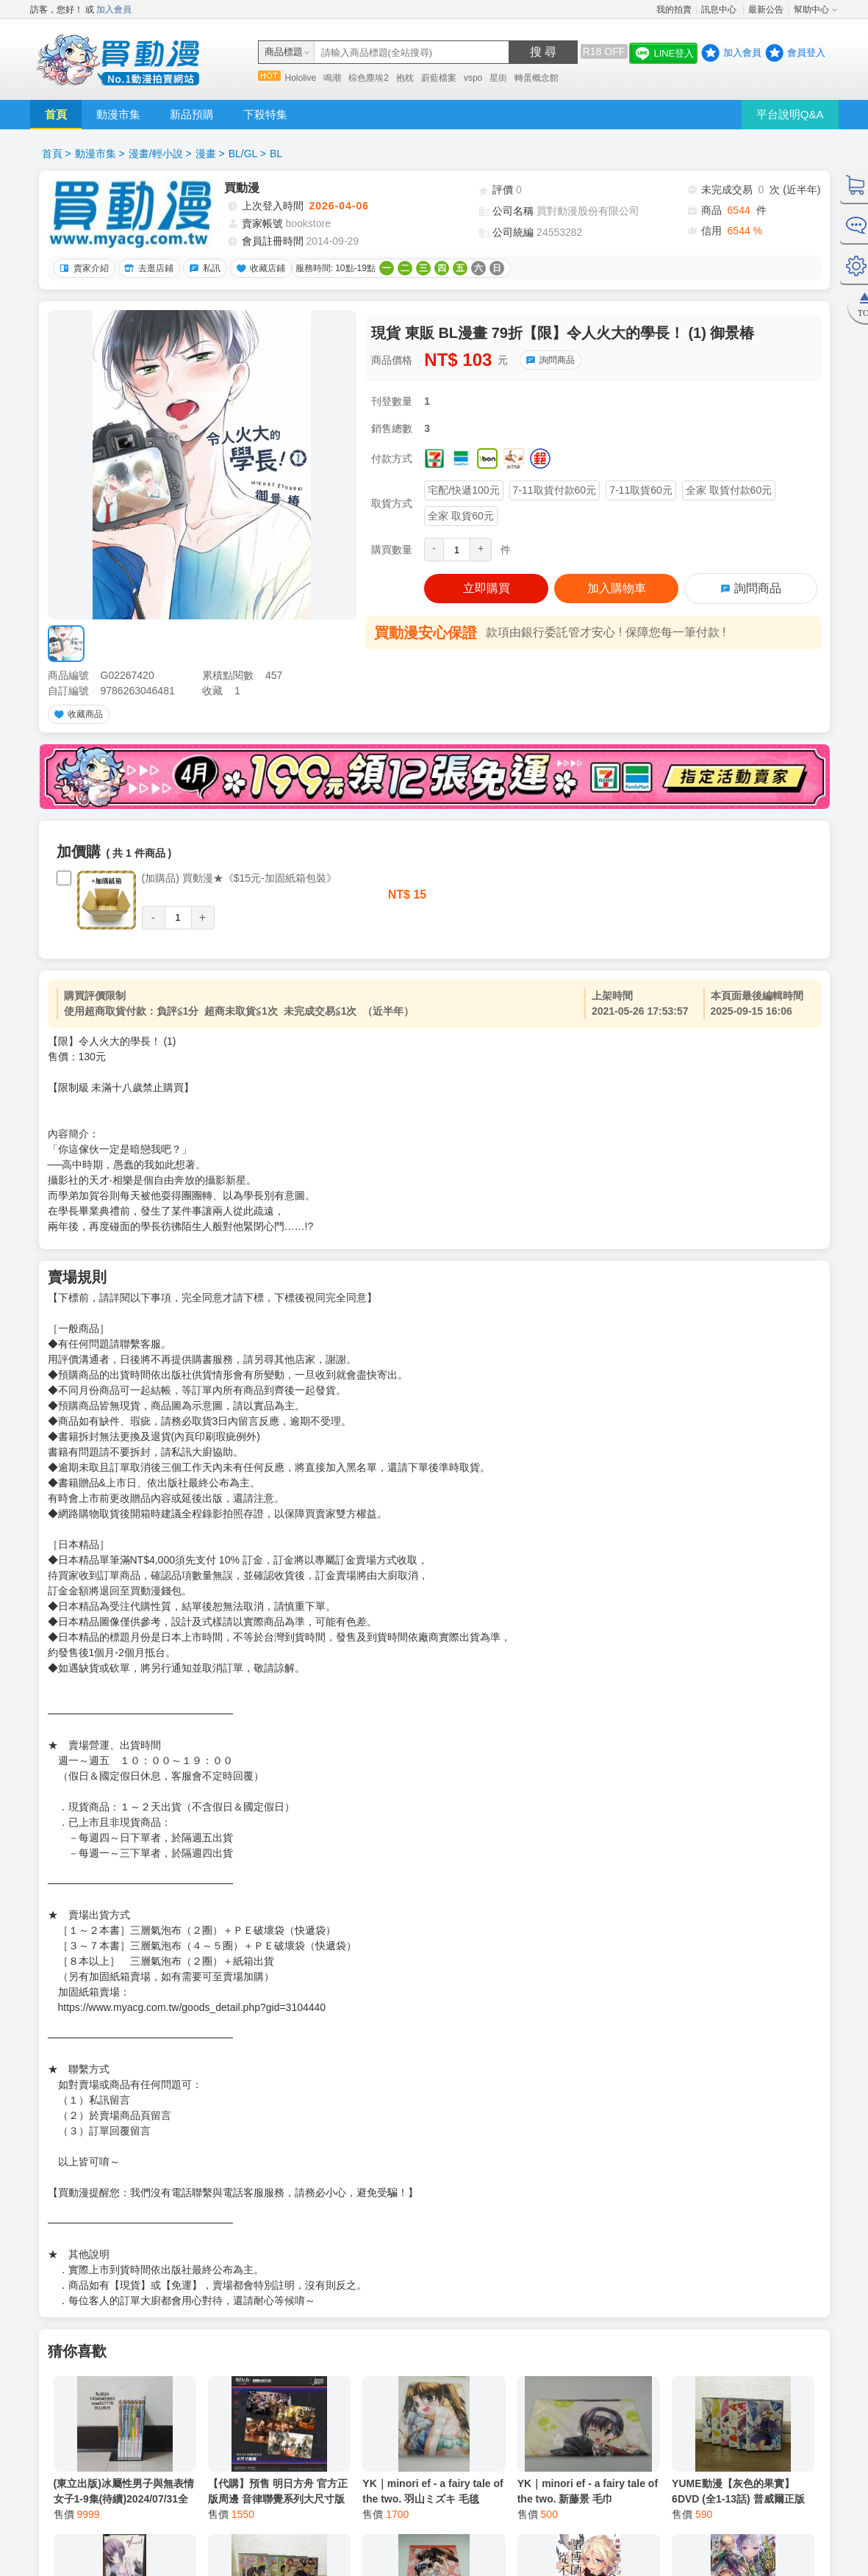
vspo (473, 77)
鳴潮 (332, 77)
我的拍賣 (674, 9)
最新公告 (765, 9)
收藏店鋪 (258, 268)
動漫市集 (118, 114)
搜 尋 (543, 52)
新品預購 (192, 114)
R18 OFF (604, 51)
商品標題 (284, 51)
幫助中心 (811, 9)
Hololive (301, 77)
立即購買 (486, 588)
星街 (498, 77)
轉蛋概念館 (536, 77)
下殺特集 (265, 114)
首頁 (56, 114)
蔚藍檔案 (438, 77)
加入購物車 (616, 588)
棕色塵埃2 (368, 77)
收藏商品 (76, 714)
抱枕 (405, 77)
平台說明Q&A (790, 114)
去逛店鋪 (147, 268)
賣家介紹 (82, 268)
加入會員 (114, 9)
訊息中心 (720, 9)
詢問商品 (548, 360)
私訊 (202, 268)
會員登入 (806, 52)
